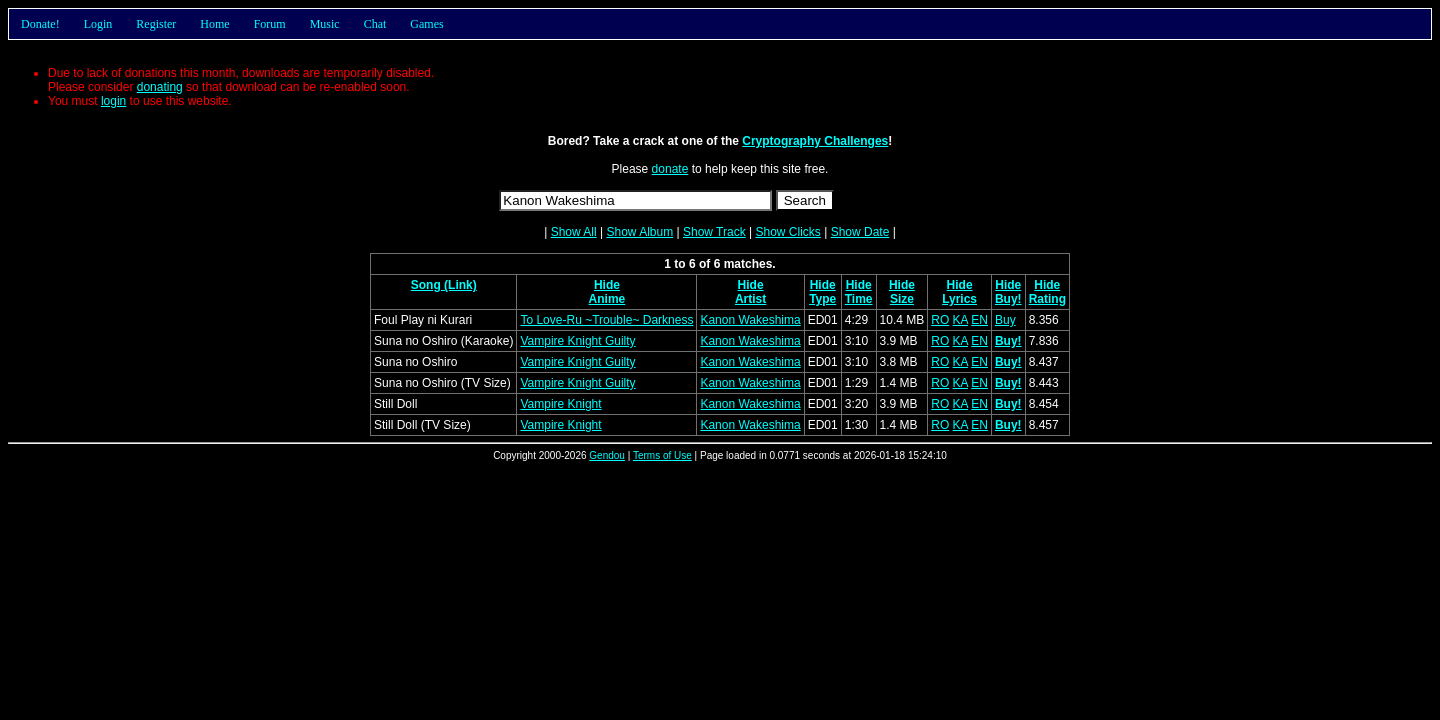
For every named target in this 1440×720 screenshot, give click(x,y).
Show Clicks (787, 232)
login (113, 101)
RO (940, 320)
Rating (1047, 299)
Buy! (1008, 299)
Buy (1005, 320)
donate (670, 169)
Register (156, 24)
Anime (607, 299)
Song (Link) (444, 285)
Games (426, 24)
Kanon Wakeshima (750, 320)
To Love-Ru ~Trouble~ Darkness (606, 320)
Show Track (714, 232)
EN (979, 320)
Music (325, 24)
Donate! (40, 24)
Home (214, 24)
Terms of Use (662, 455)
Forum (270, 24)
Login (98, 24)
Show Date (860, 232)
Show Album (639, 232)
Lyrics (959, 299)
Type (822, 299)
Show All (574, 232)
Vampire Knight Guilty (577, 341)
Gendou (607, 455)
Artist (750, 299)
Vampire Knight (560, 404)
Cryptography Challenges (815, 141)
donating (160, 87)
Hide (607, 285)
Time (859, 299)
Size (902, 299)
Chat (375, 24)
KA (960, 320)
